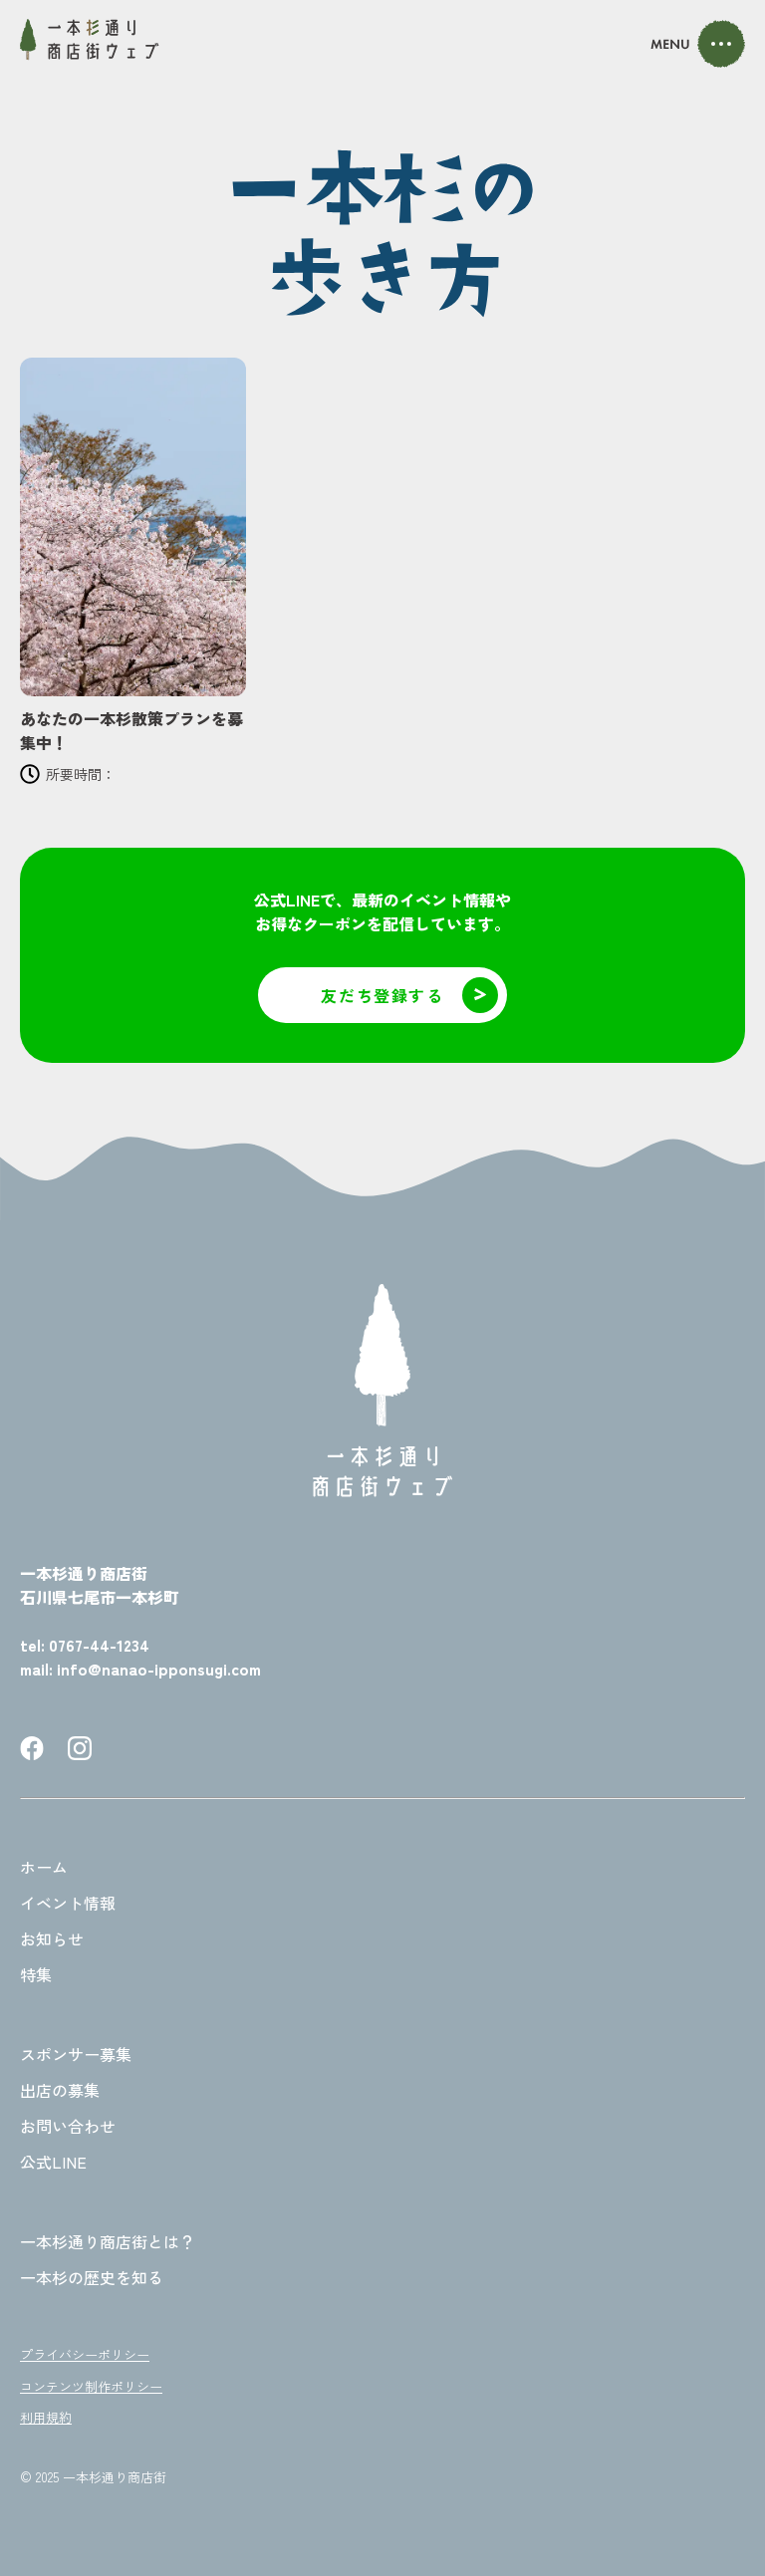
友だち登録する (409, 995)
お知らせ (52, 1938)
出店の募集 (60, 2090)
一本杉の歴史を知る (91, 2277)
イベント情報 (68, 1903)
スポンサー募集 (75, 2054)
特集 (36, 1974)
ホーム (44, 1867)
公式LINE (53, 2162)
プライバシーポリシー (84, 2354)
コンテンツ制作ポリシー (91, 2386)
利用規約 (46, 2417)
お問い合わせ (68, 2126)
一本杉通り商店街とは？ (107, 2241)
